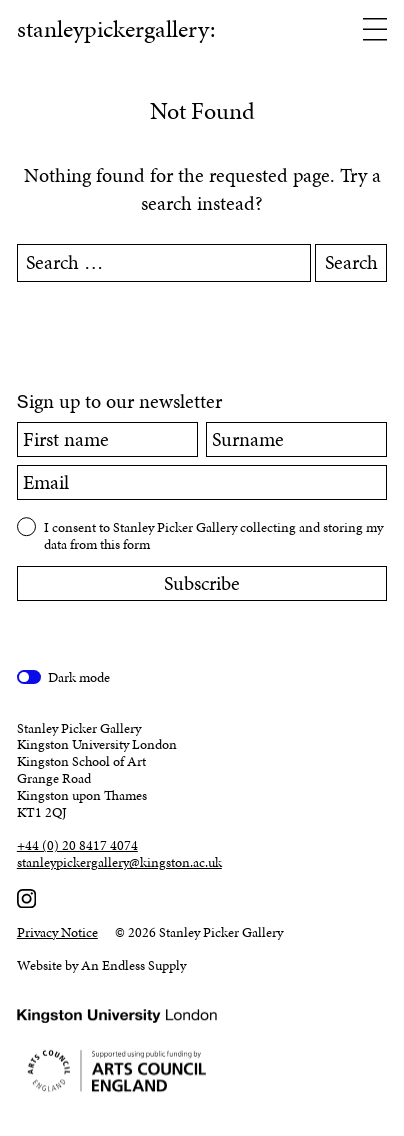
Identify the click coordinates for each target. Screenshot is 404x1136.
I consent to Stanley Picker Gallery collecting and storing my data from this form (213, 536)
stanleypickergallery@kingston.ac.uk (119, 863)
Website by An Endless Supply (101, 965)
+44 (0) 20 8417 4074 (77, 846)
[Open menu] (375, 31)
